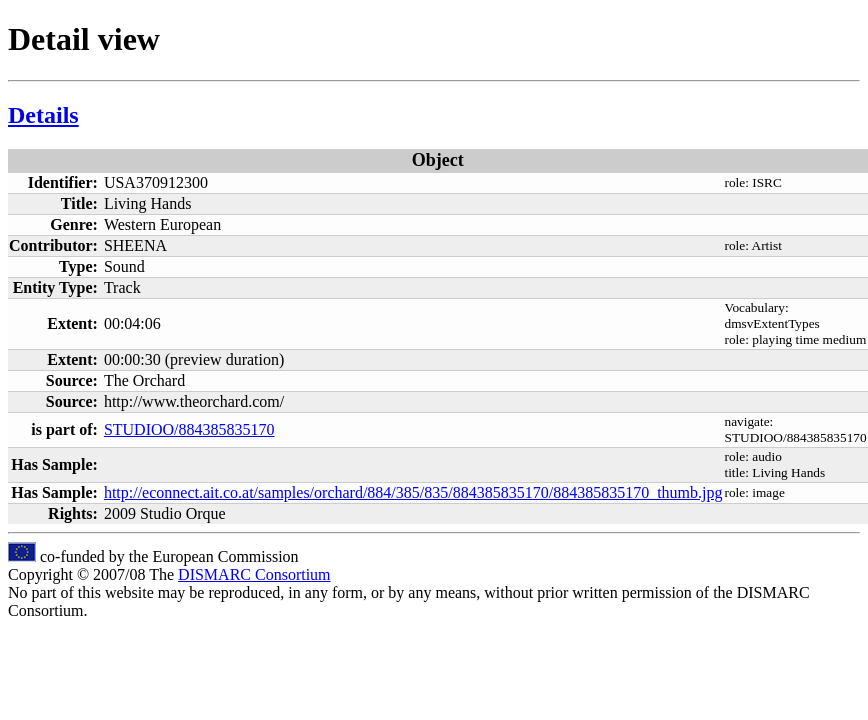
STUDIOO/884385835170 (189, 429)
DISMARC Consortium (254, 574)
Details (43, 115)
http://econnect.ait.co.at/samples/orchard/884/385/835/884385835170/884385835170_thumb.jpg (413, 492)
